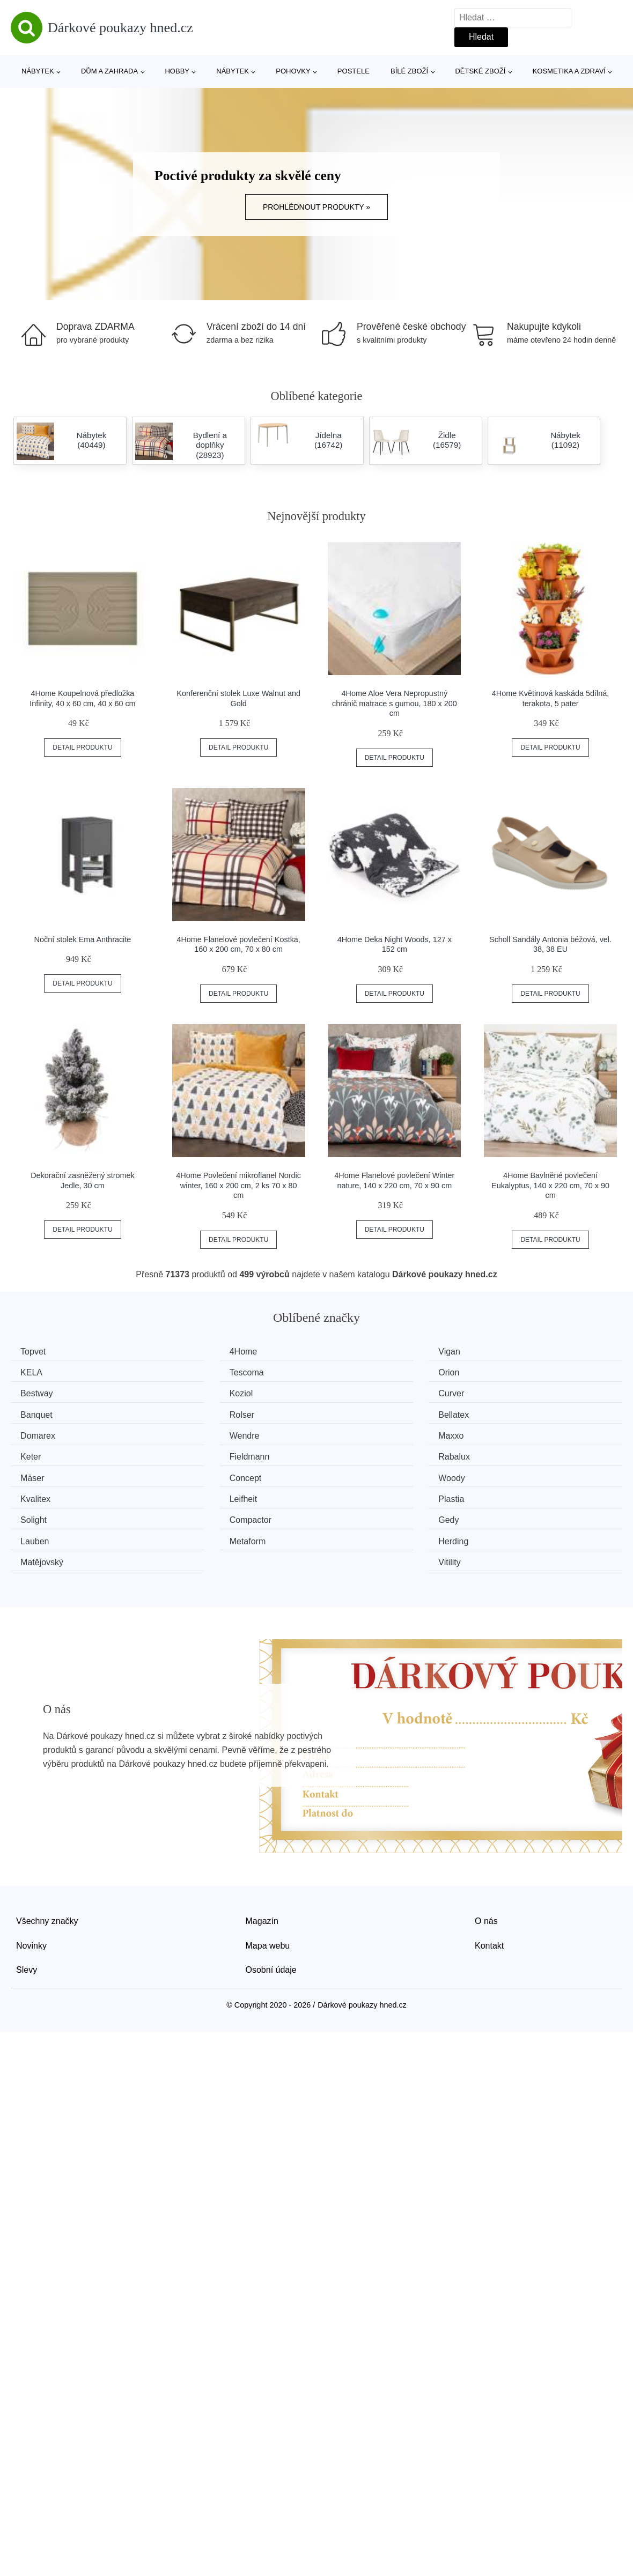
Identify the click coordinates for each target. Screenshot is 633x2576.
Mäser (350, 1432)
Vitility (506, 1492)
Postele (353, 71)
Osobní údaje (271, 1899)
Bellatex (510, 1391)
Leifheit (352, 1452)
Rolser (350, 1391)
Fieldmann (44, 1432)
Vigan (349, 1351)
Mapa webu (268, 1874)
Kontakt (489, 1874)
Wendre (196, 1412)
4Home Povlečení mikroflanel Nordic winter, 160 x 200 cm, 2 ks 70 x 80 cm (238, 1185)
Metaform (42, 1492)
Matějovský (359, 1492)
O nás (486, 1850)
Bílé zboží (409, 71)
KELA (506, 1351)
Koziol (507, 1371)
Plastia (508, 1452)
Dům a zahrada (109, 71)
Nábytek (37, 71)
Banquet (197, 1391)
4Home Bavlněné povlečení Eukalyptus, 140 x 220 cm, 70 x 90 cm (550, 1185)
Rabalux (197, 1432)
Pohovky (293, 71)
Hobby (177, 71)
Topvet (36, 1351)
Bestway (354, 1371)
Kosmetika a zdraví (569, 71)
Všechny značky (47, 1850)
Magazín (262, 1850)
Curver (37, 1391)
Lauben (509, 1472)
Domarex (41, 1412)
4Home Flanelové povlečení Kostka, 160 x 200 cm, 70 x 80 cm (238, 944)
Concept (511, 1432)
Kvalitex (196, 1452)
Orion (191, 1371)
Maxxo (350, 1412)
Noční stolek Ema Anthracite (82, 939)
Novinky (31, 1874)
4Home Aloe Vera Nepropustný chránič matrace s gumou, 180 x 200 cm (394, 703)
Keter (505, 1412)
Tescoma (41, 1371)
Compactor (202, 1472)
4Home (195, 1351)
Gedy (348, 1472)
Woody (37, 1452)
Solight (37, 1472)
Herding (196, 1492)
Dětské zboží (480, 71)
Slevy (26, 1899)
